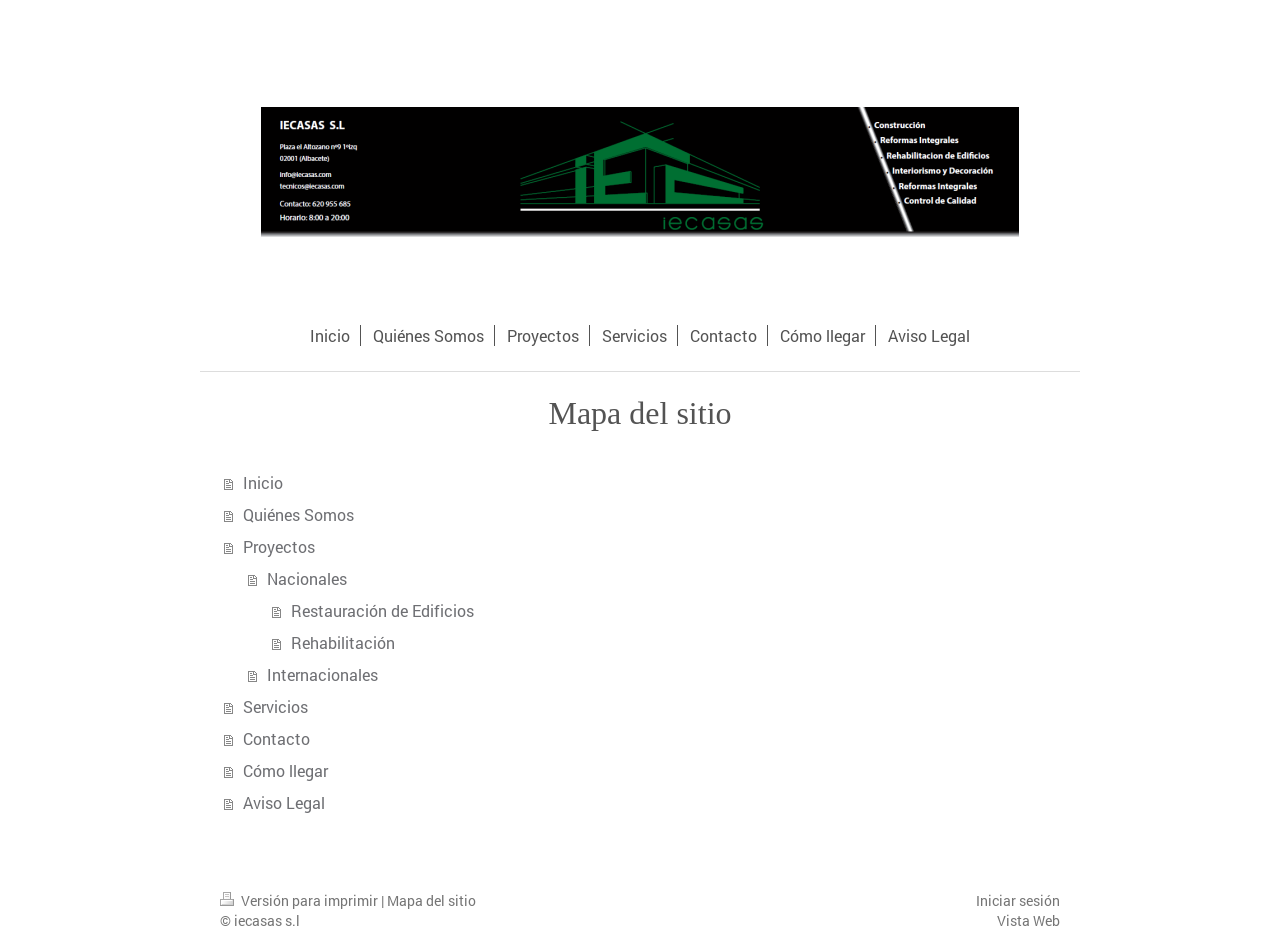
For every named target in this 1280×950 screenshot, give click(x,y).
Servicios (275, 706)
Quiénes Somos (298, 514)
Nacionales (307, 578)
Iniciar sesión (1018, 900)
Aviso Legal (284, 802)
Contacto (276, 738)
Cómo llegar (285, 770)
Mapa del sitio (431, 900)
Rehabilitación (343, 642)
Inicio (263, 482)
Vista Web (1028, 920)
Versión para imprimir (300, 900)
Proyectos (279, 546)
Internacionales (322, 674)
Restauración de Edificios (382, 610)
